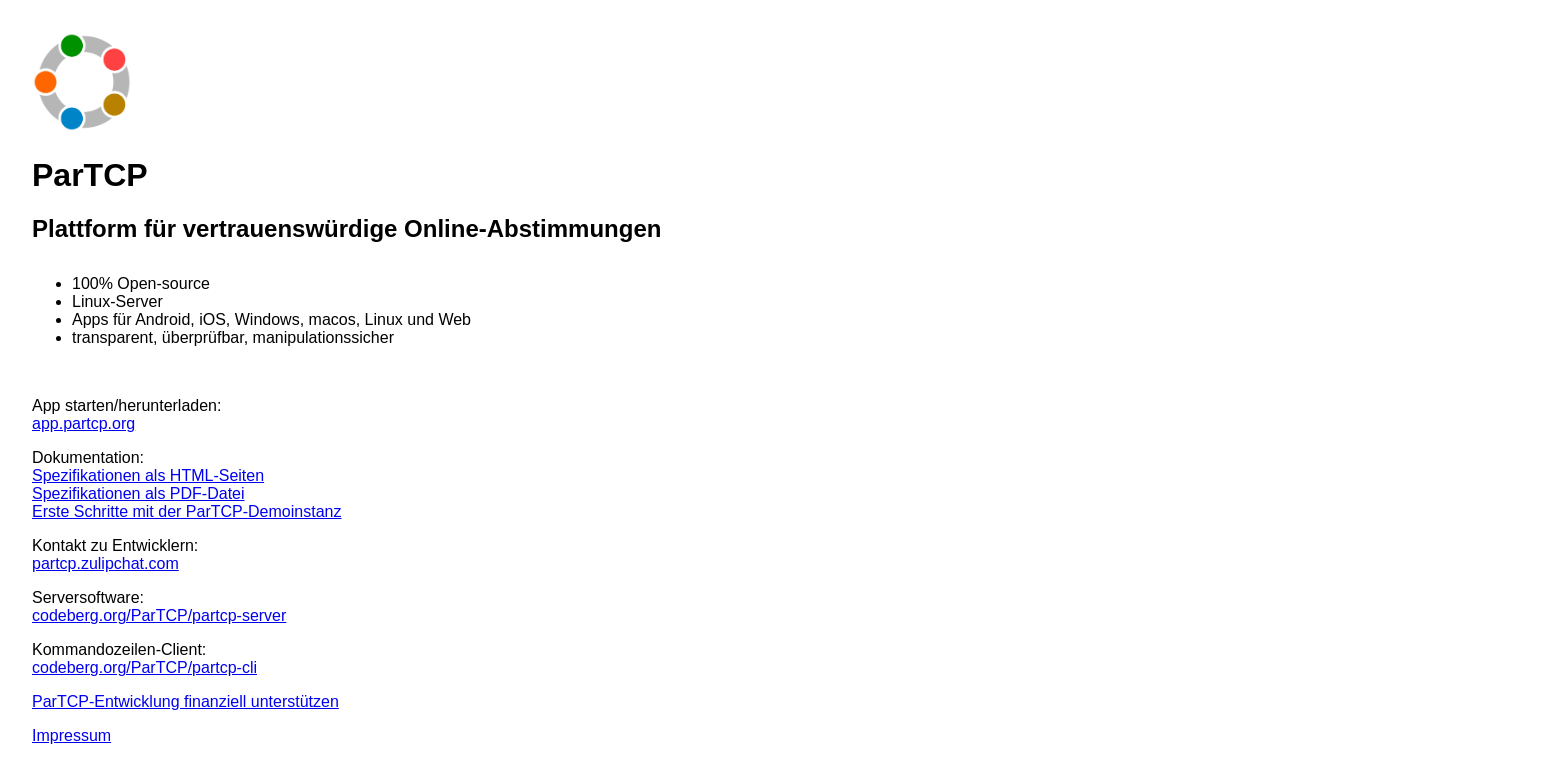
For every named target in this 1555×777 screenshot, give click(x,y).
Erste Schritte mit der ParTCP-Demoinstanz (186, 511)
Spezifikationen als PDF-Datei (138, 493)
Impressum (71, 735)
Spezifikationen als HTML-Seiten (148, 475)
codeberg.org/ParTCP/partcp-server (159, 615)
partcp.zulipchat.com (105, 563)
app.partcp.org (83, 423)
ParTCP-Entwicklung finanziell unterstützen (185, 701)
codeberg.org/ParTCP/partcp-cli (144, 667)
